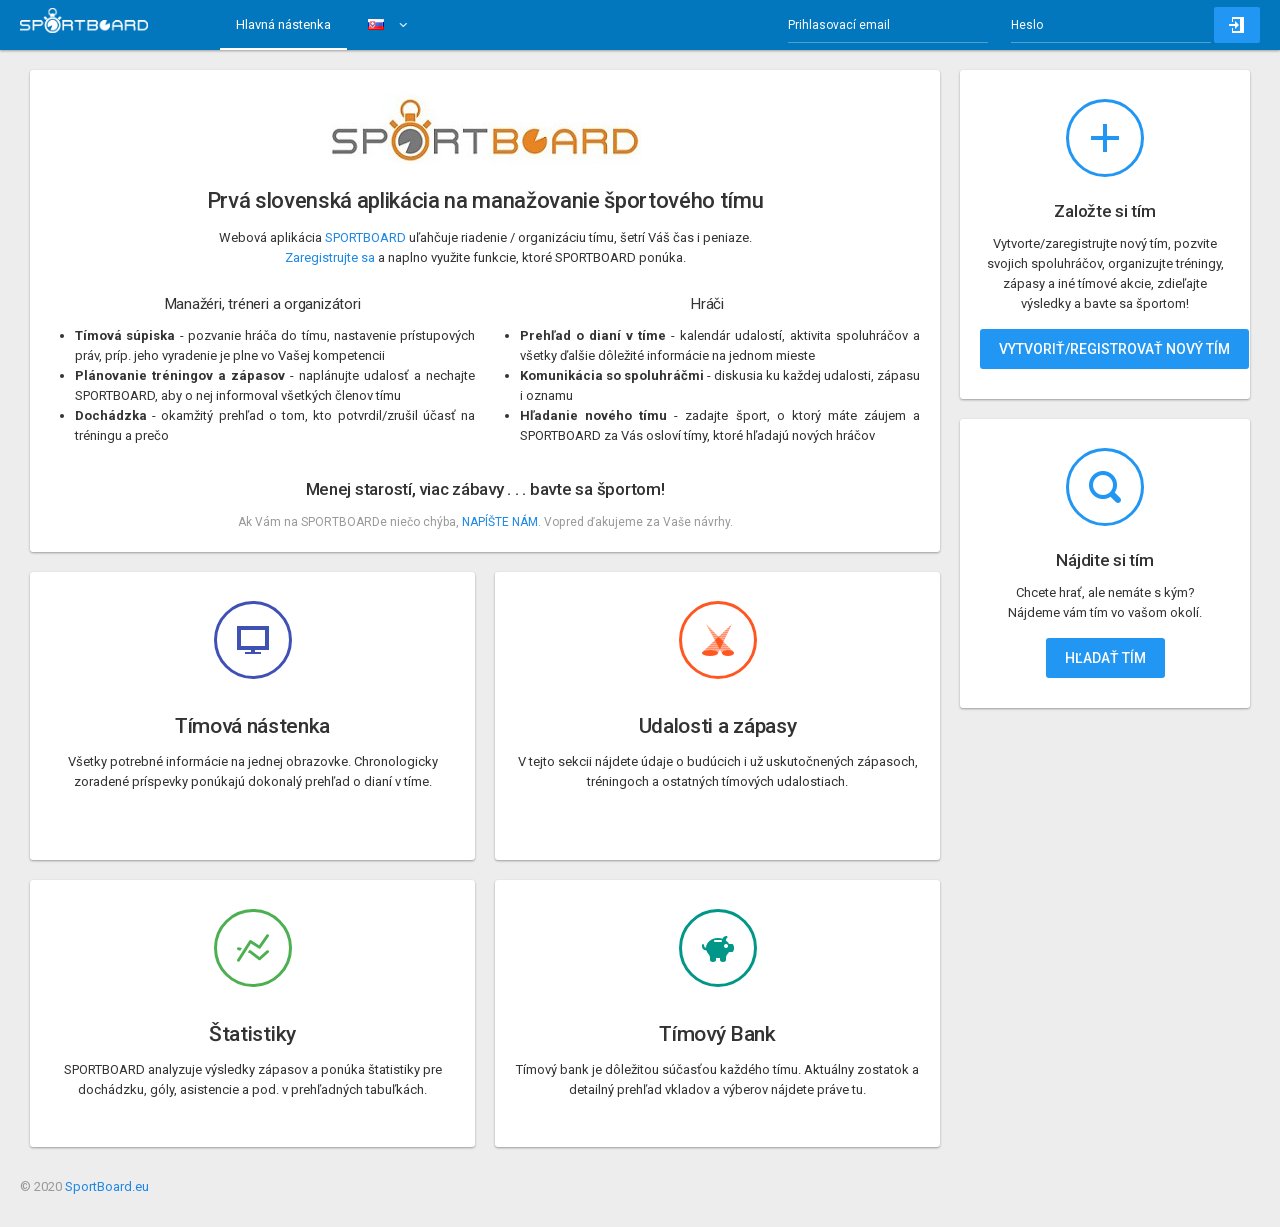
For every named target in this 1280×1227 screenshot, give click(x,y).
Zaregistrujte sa (330, 257)
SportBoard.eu (107, 1186)
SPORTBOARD (365, 237)
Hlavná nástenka (283, 24)
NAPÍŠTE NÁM (500, 522)
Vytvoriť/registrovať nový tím (1114, 349)
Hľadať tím (1105, 658)
